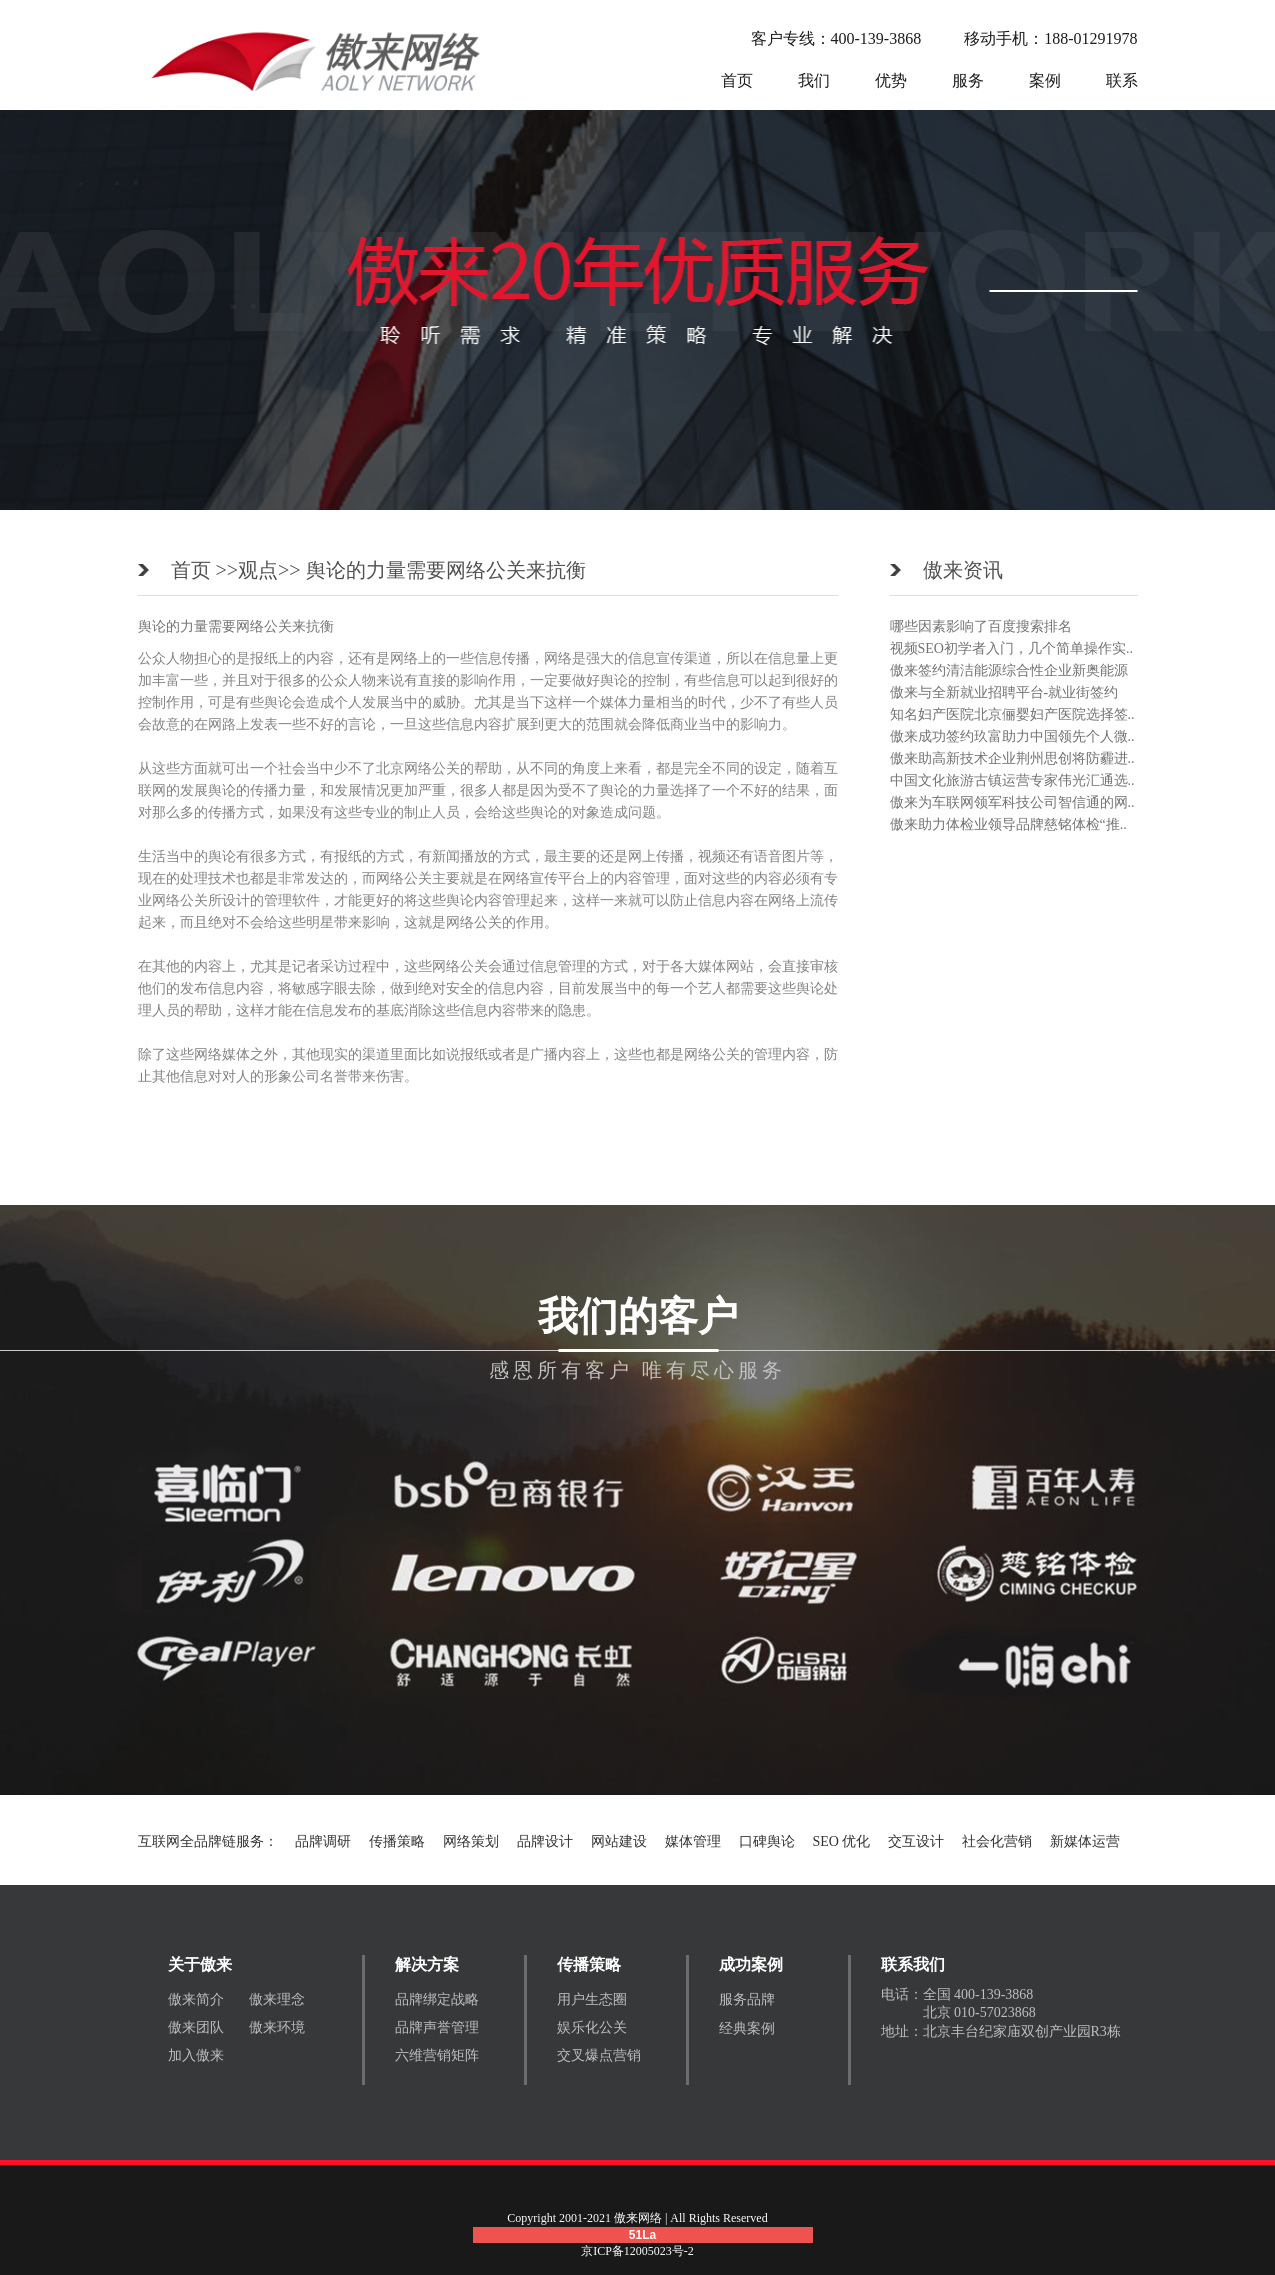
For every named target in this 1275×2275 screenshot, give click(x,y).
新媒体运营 (1085, 1841)
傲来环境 (277, 2027)
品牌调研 (323, 1841)
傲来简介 (196, 1999)
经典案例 (747, 2028)
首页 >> (205, 570)
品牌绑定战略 (437, 1999)
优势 (891, 80)
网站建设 (619, 1841)
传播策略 (397, 1841)
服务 (968, 80)
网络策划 (471, 1841)
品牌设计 (545, 1841)
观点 (258, 570)
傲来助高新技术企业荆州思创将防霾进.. (1012, 758)
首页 (737, 80)
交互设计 (916, 1841)
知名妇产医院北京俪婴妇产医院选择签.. (1012, 714)
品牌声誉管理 (437, 2027)
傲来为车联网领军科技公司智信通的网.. (1012, 802)
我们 (814, 80)
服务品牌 (747, 1999)
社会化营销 (997, 1841)
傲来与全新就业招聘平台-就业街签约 (1004, 692)
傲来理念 (277, 1999)
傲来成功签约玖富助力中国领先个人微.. (1012, 736)
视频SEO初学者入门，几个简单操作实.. (1011, 648)
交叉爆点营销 (599, 2055)
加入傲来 (196, 2055)
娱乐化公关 (592, 2027)
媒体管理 (693, 1841)
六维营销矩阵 (437, 2055)
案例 (1045, 80)
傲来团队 (196, 2027)
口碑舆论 (767, 1841)
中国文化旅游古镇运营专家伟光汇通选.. (1012, 780)
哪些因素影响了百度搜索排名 (981, 626)
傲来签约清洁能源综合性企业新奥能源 (1009, 670)
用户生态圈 (592, 1999)
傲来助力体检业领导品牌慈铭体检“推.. (1008, 824)
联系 (1122, 80)
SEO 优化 (842, 1841)
